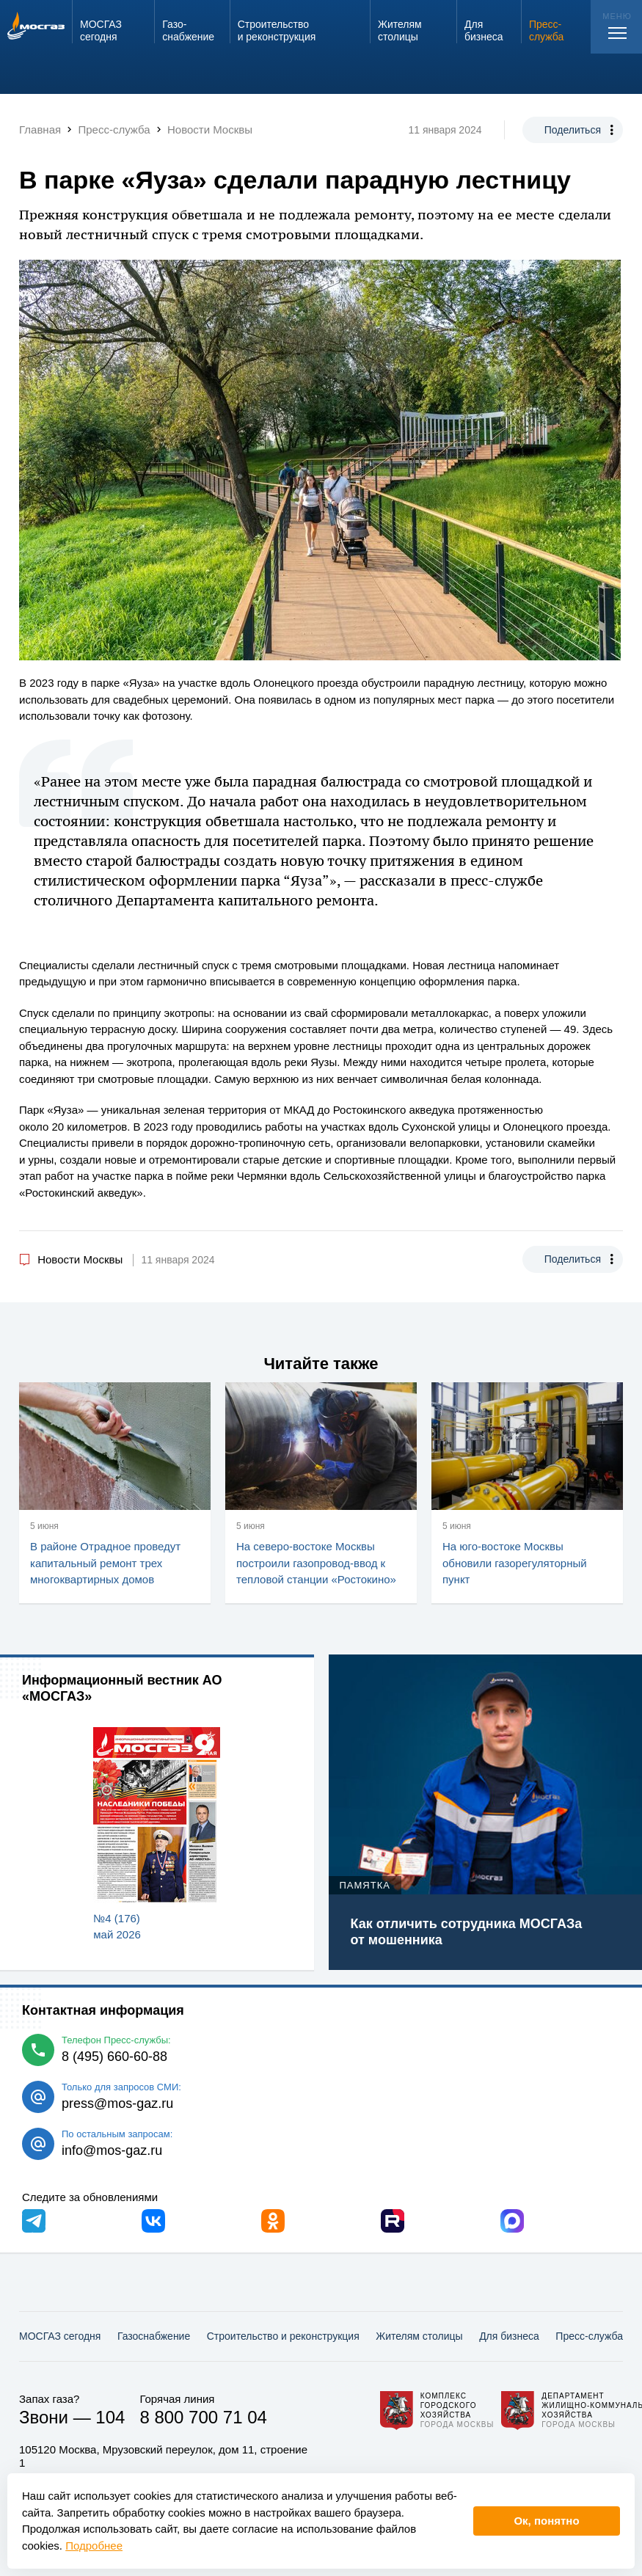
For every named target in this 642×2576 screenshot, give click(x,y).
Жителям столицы (419, 2336)
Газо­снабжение (153, 2336)
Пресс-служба (589, 2336)
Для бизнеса (509, 2336)
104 (110, 2417)
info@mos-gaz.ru (112, 2150)
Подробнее (94, 2545)
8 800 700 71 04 (203, 2417)
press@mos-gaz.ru (117, 2103)
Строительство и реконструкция (283, 2336)
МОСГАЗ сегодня (60, 2336)
